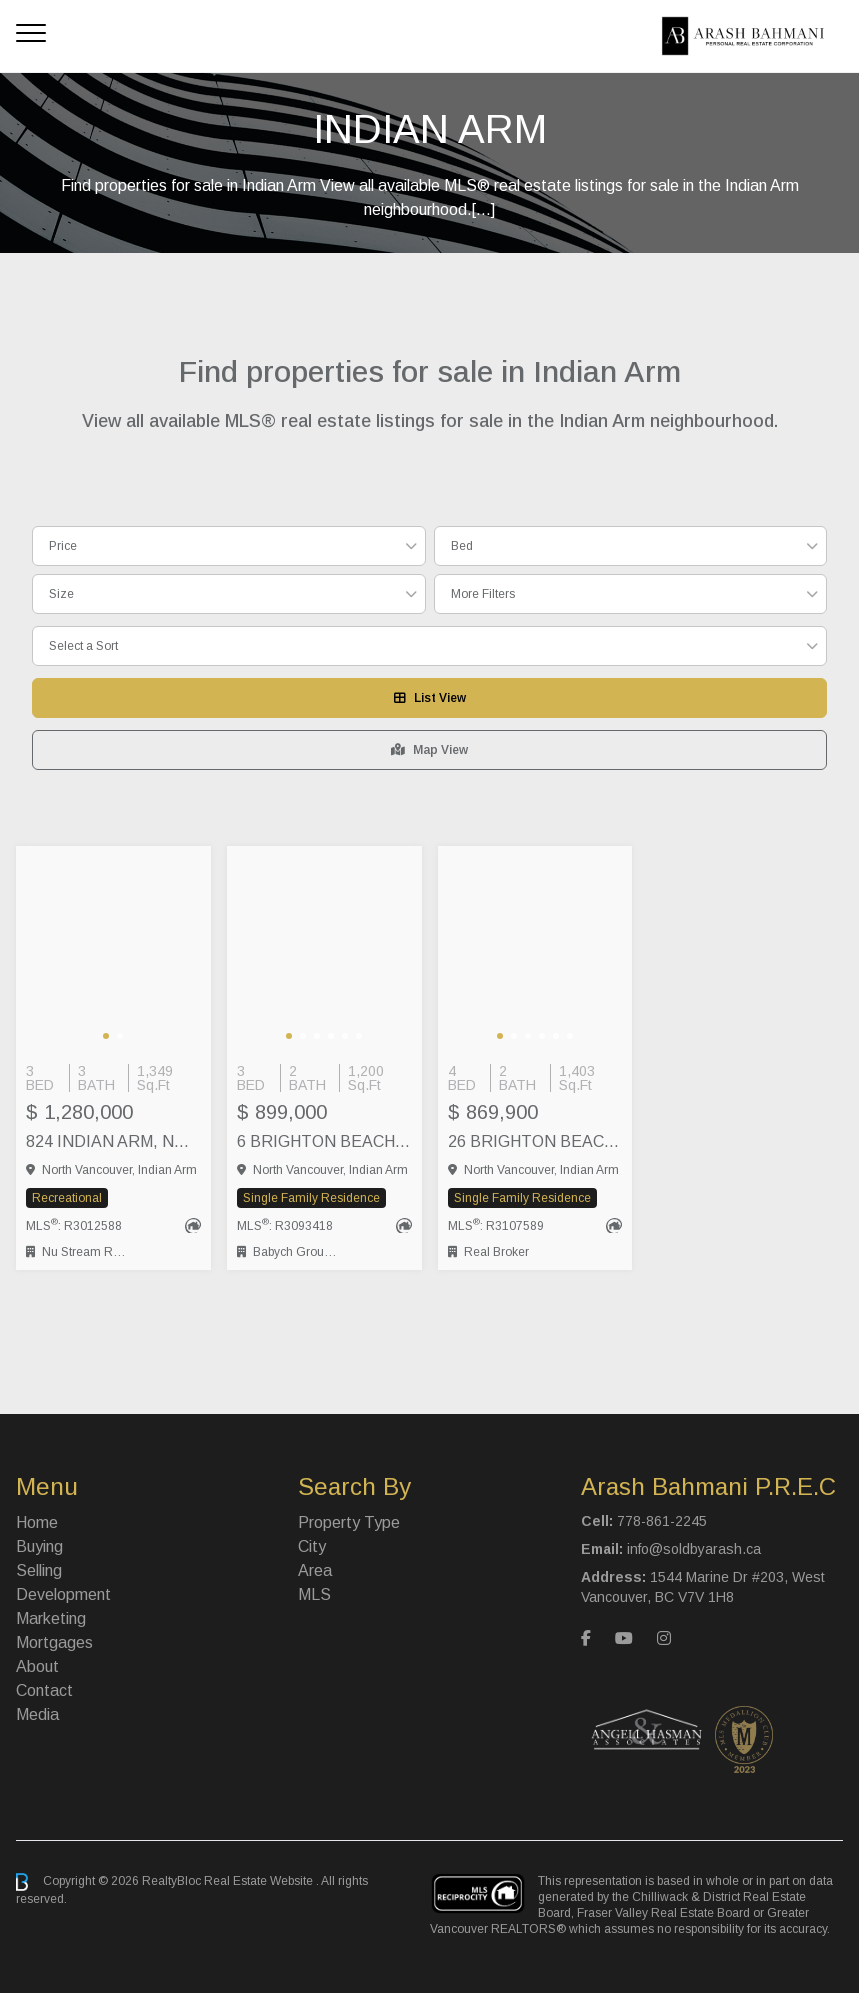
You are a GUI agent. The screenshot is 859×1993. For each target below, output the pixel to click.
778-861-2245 (662, 1521)
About (37, 1666)
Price (63, 546)
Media (37, 1714)
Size (61, 594)
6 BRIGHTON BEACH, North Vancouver (324, 1141)
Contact (44, 1690)
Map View (429, 750)
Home (37, 1522)
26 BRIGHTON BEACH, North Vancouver (535, 1141)
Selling (39, 1570)
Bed (462, 546)
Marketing (51, 1618)
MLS (314, 1594)
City (312, 1546)
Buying (39, 1546)
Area (315, 1570)
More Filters (483, 594)
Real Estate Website (260, 1881)
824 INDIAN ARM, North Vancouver (113, 1141)
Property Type (349, 1522)
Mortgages (54, 1642)
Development (63, 1594)
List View (430, 698)
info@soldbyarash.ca (694, 1549)
